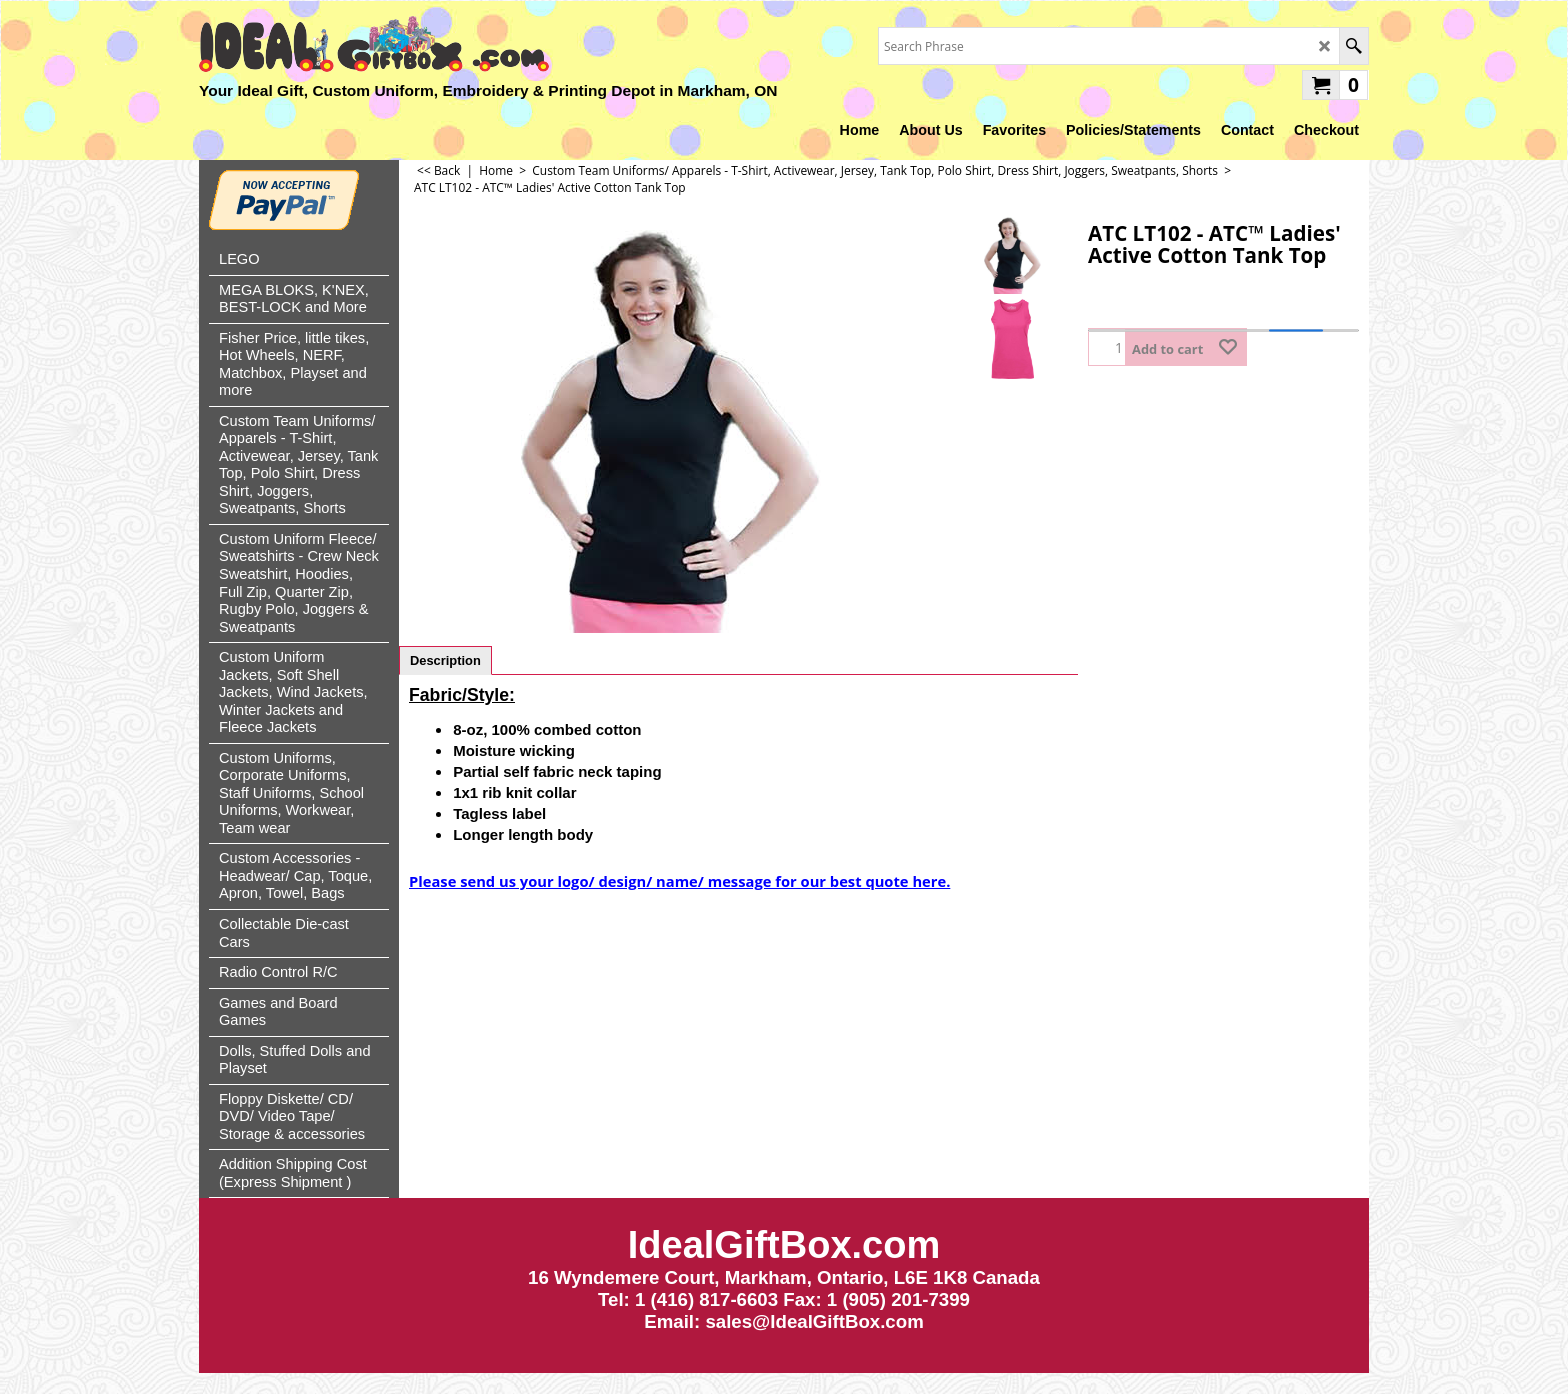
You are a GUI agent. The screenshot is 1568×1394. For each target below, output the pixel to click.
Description (445, 660)
